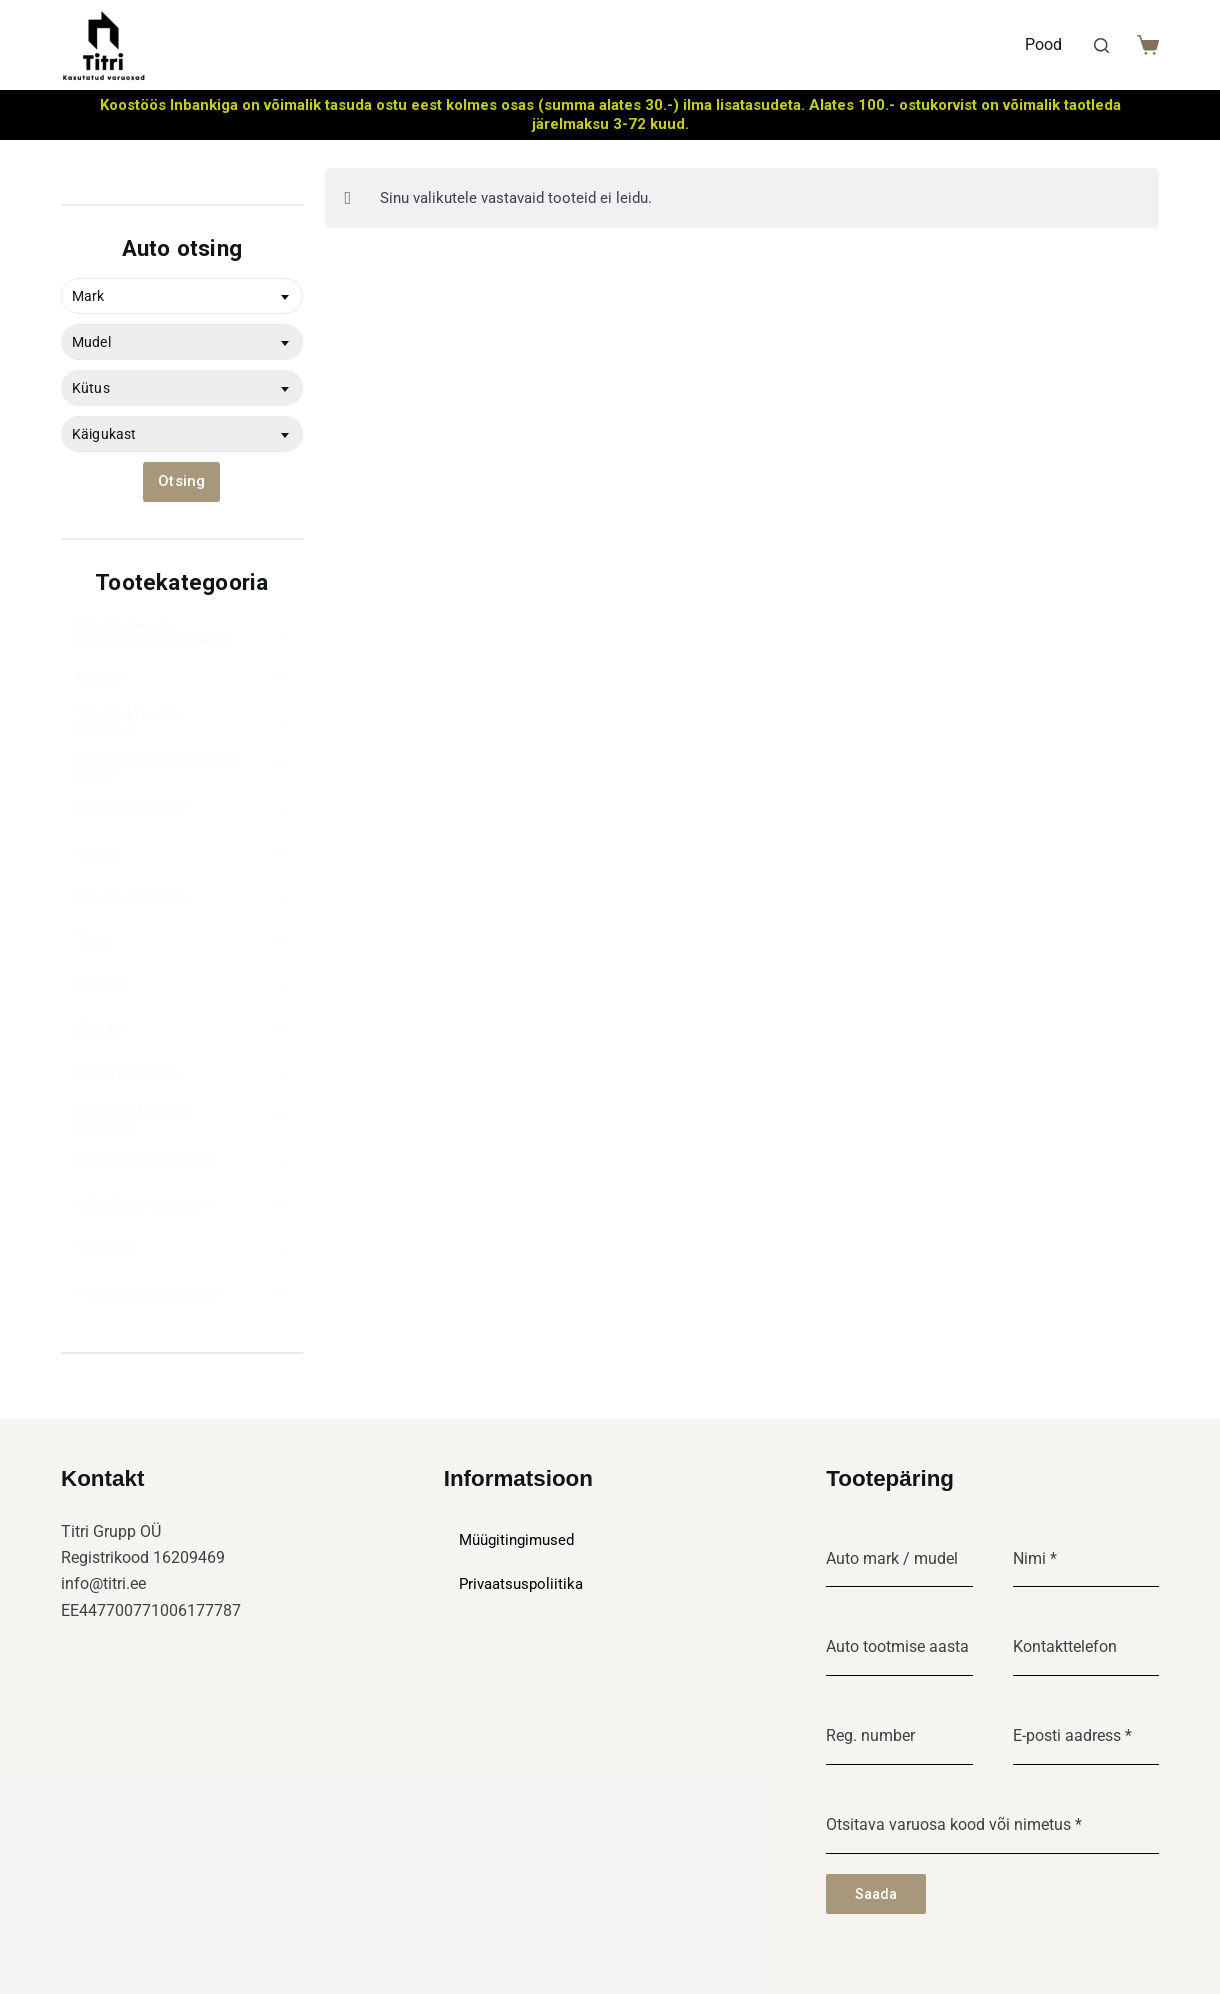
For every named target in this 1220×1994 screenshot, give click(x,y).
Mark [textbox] (88, 296)
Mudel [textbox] (91, 342)
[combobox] (182, 296)
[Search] (1101, 45)
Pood (1043, 44)
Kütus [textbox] (91, 388)
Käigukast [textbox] (104, 434)
